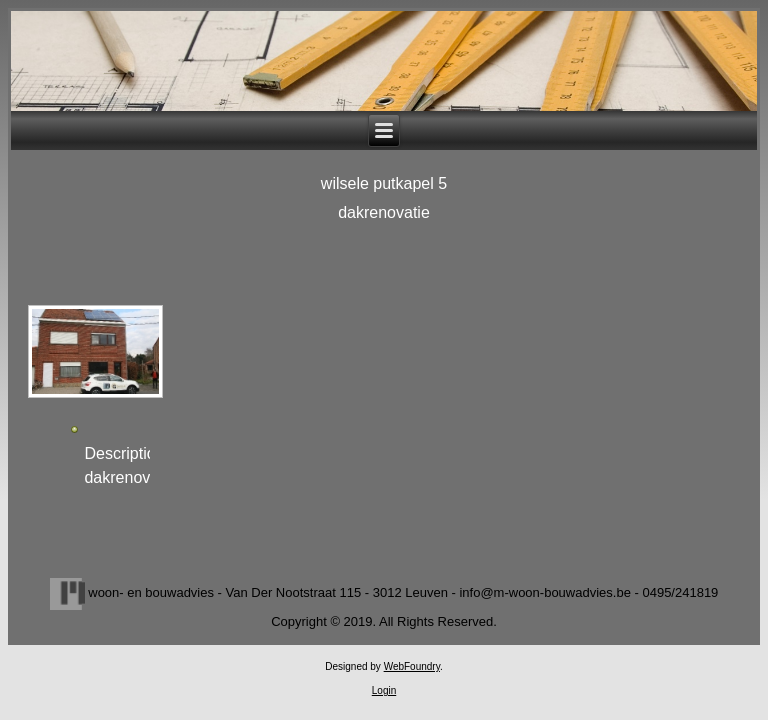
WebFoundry (412, 666)
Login (384, 690)
